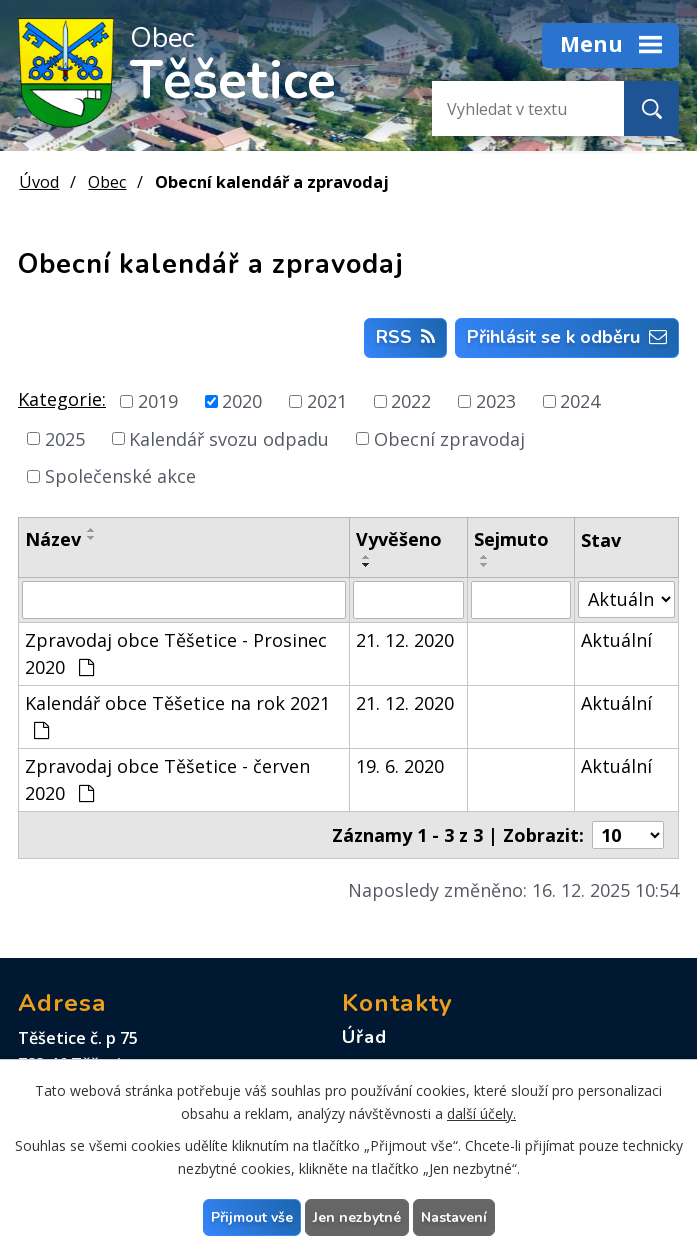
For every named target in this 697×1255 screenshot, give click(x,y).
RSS (405, 337)
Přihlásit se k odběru (567, 337)
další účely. (481, 1113)
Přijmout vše (252, 1217)
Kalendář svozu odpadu (229, 438)
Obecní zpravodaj (449, 438)
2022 (411, 401)
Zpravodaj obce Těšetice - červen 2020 (167, 779)
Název (53, 539)
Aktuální (616, 640)
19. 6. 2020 (400, 766)
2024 (580, 401)
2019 (158, 401)
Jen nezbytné (357, 1217)
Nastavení (454, 1217)
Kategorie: (62, 399)
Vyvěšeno (399, 539)
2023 (496, 401)
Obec (107, 182)
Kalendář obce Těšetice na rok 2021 (177, 715)
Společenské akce (120, 476)
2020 (242, 401)
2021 (327, 401)
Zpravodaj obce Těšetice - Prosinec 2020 (176, 653)
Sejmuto (511, 539)
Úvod (39, 182)
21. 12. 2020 (405, 640)
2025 (65, 438)
